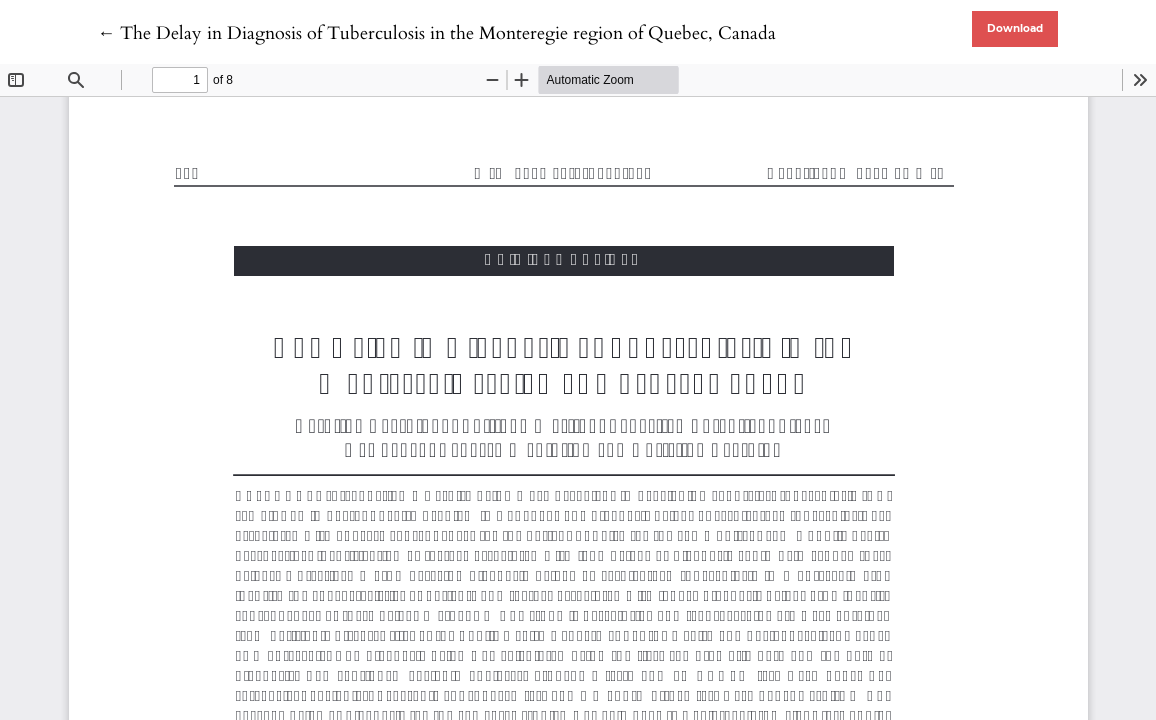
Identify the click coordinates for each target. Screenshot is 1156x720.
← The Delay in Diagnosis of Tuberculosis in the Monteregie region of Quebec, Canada (436, 33)
